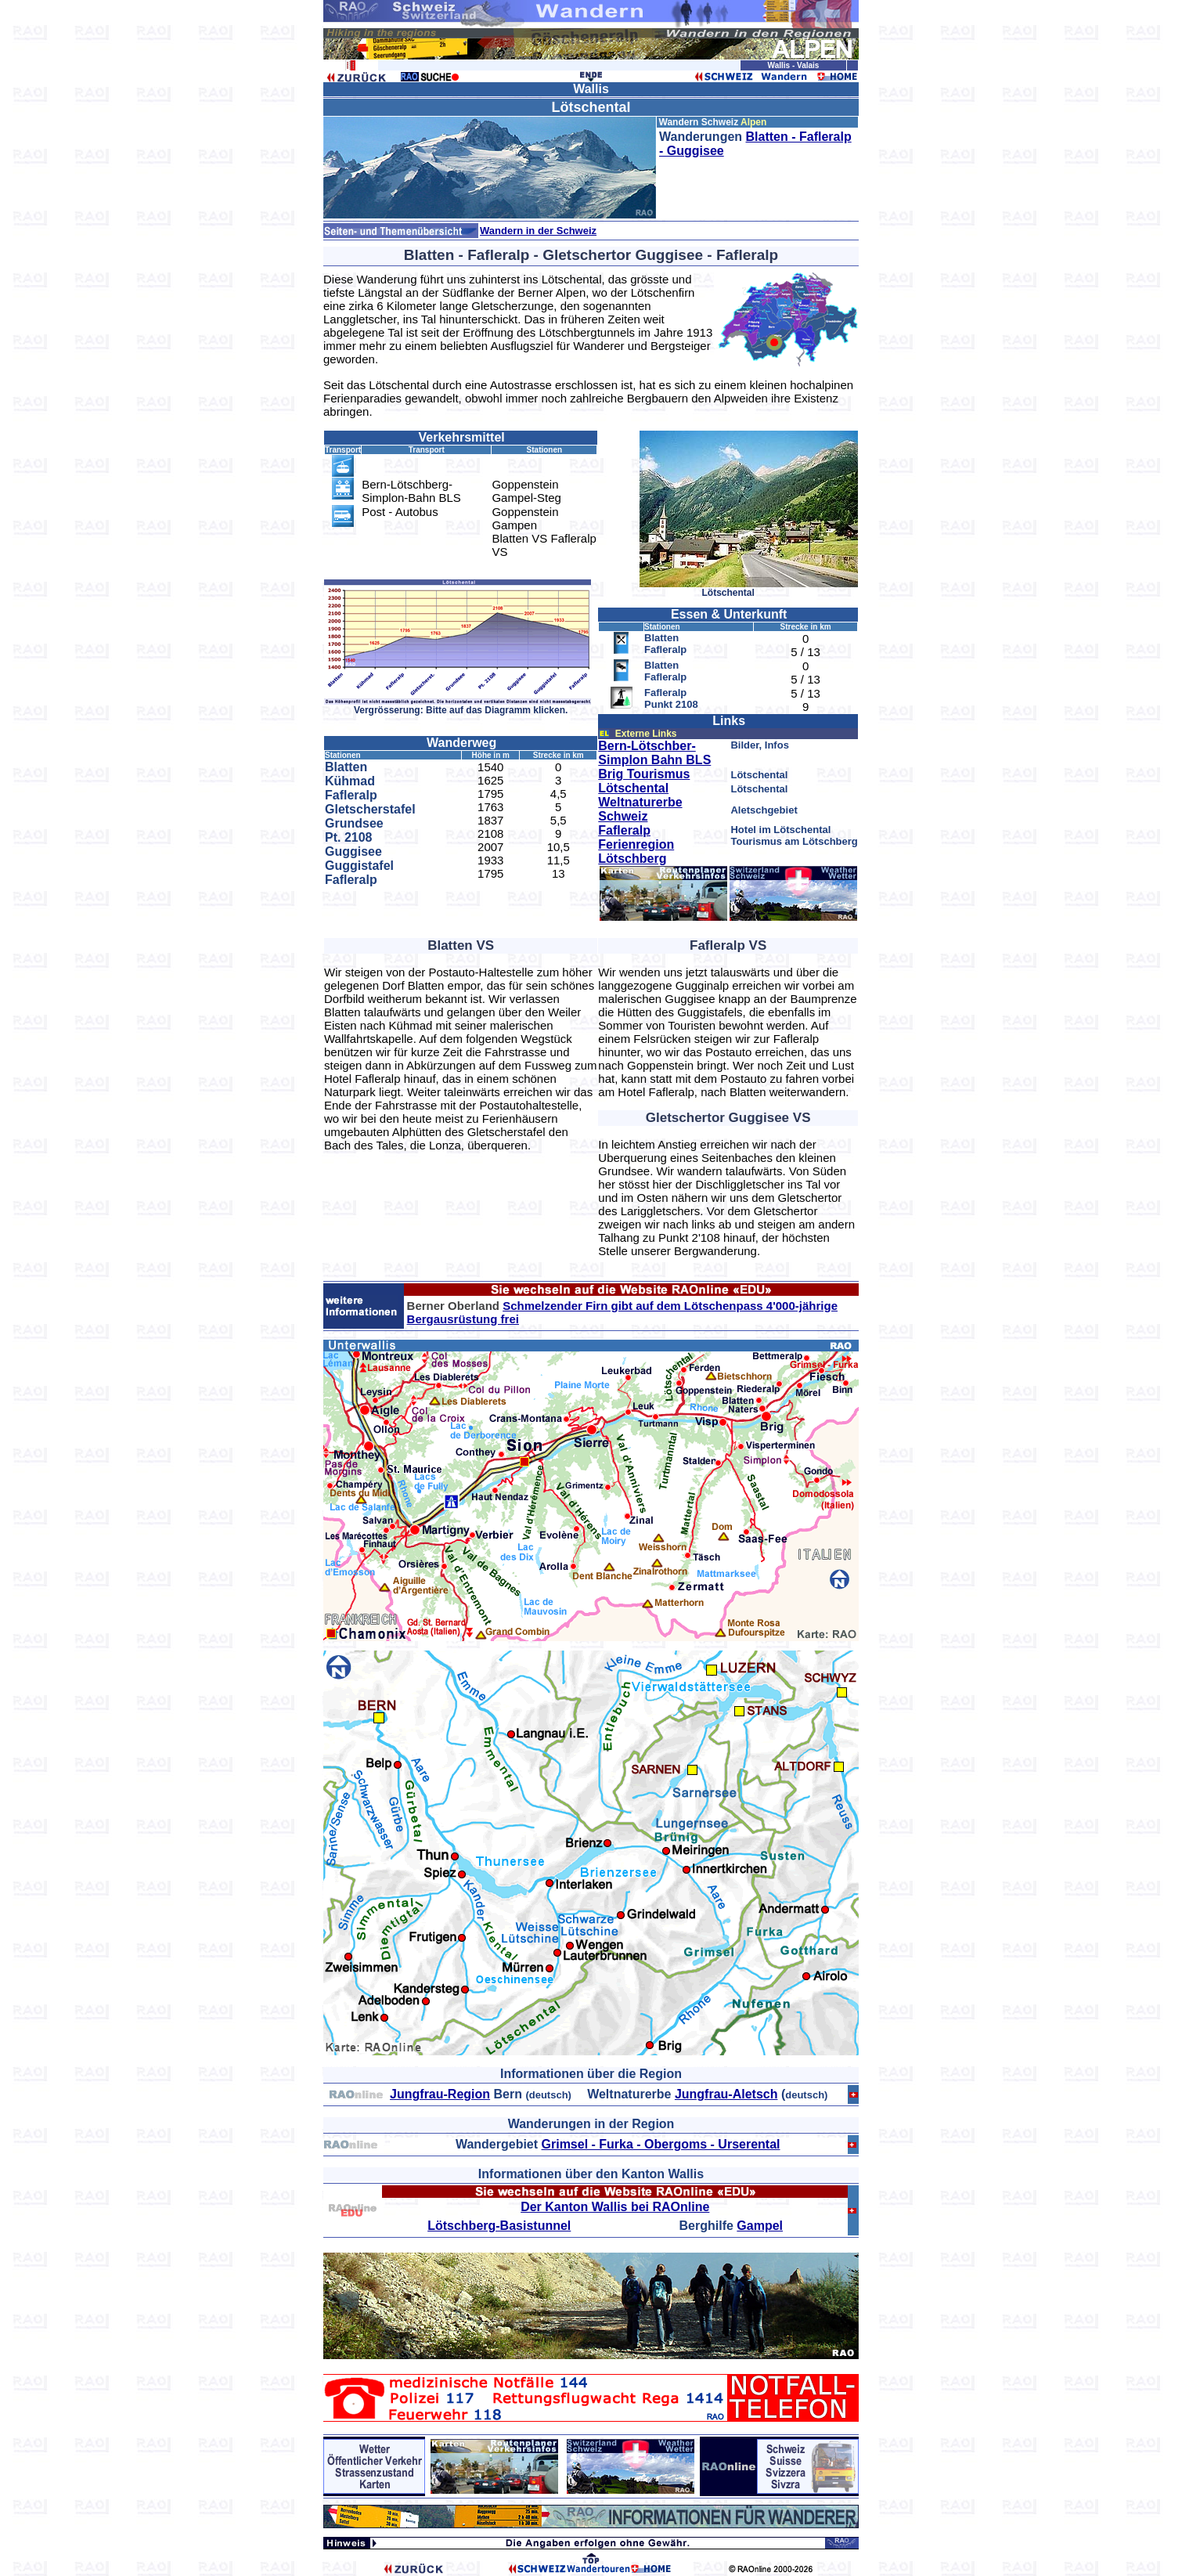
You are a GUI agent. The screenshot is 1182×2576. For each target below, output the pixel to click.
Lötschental (633, 788)
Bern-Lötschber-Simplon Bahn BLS (654, 753)
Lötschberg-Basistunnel (499, 2225)
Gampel (760, 2225)
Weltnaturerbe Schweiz (640, 809)
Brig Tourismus (644, 774)
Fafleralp (624, 830)
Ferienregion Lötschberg (636, 851)
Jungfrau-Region (440, 2094)
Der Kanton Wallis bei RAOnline (615, 2206)
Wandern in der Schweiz (538, 230)
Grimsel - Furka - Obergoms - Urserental (661, 2144)
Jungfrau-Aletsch (726, 2094)
